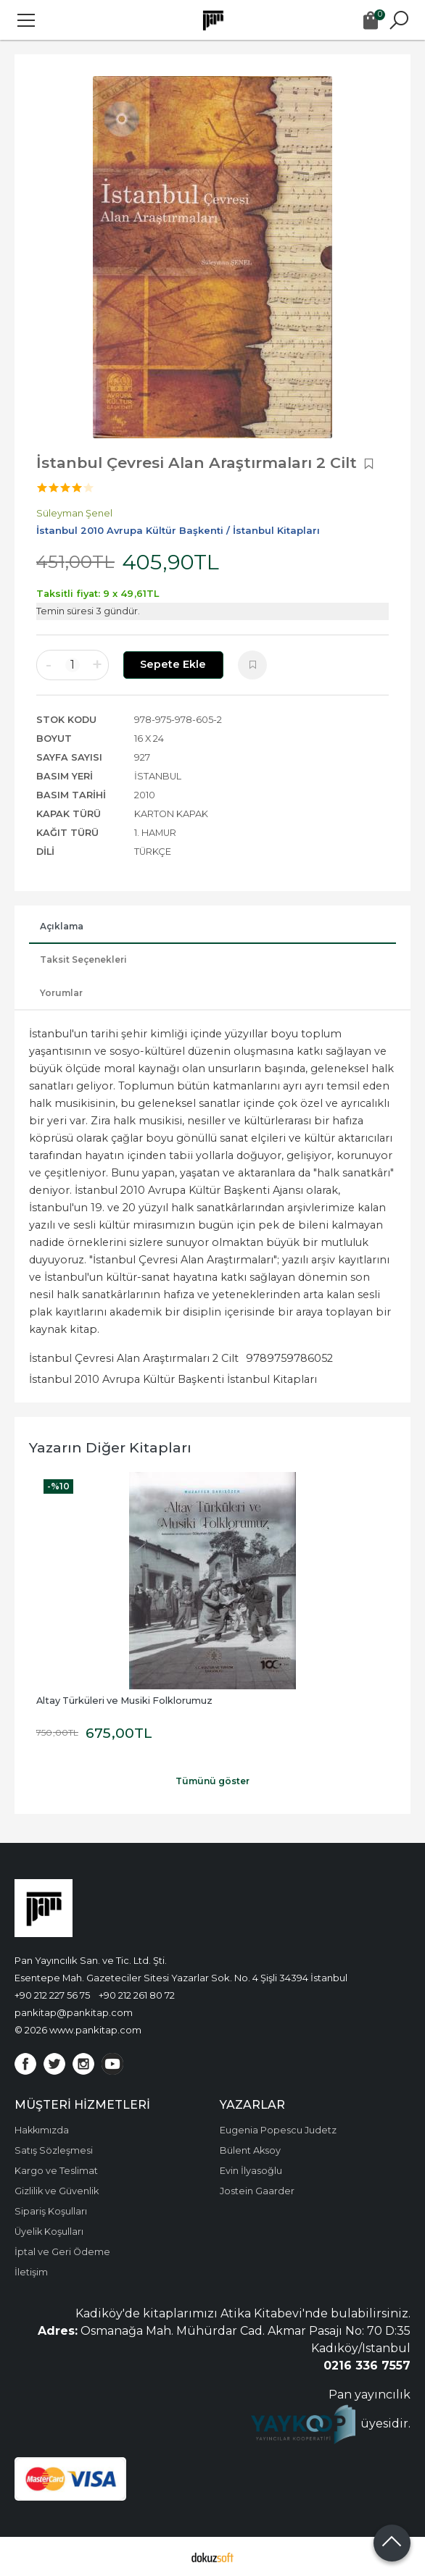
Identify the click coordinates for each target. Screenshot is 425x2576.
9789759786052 (289, 1358)
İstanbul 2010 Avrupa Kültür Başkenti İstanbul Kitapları (173, 1379)
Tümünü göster (212, 1781)
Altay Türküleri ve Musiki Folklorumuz (124, 1700)
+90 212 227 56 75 (52, 1995)
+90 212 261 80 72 (137, 1995)
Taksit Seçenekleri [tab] (83, 959)
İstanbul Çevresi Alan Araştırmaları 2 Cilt (134, 1358)
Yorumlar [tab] (61, 992)
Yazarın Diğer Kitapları (110, 1447)
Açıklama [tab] (61, 926)
